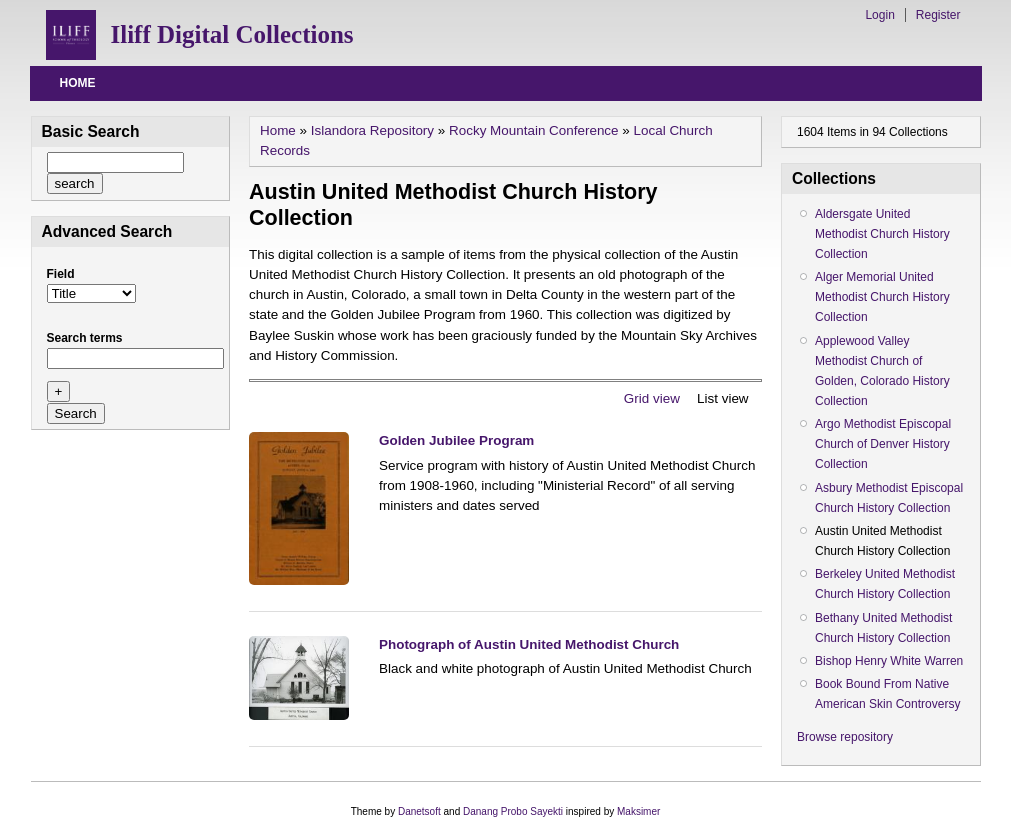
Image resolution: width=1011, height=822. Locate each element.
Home (78, 83)
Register (938, 15)
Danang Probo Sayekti (513, 811)
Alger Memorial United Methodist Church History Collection (882, 297)
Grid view (652, 398)
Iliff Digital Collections (232, 34)
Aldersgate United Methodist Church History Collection (882, 234)
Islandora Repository (372, 130)
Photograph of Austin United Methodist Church (529, 644)
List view (723, 398)
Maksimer (638, 811)
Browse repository (845, 737)
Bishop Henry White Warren (889, 661)
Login (879, 15)
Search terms (85, 338)
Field (61, 274)
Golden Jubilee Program (456, 440)
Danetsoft (419, 811)
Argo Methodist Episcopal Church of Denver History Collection (883, 444)
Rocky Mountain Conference (534, 130)
